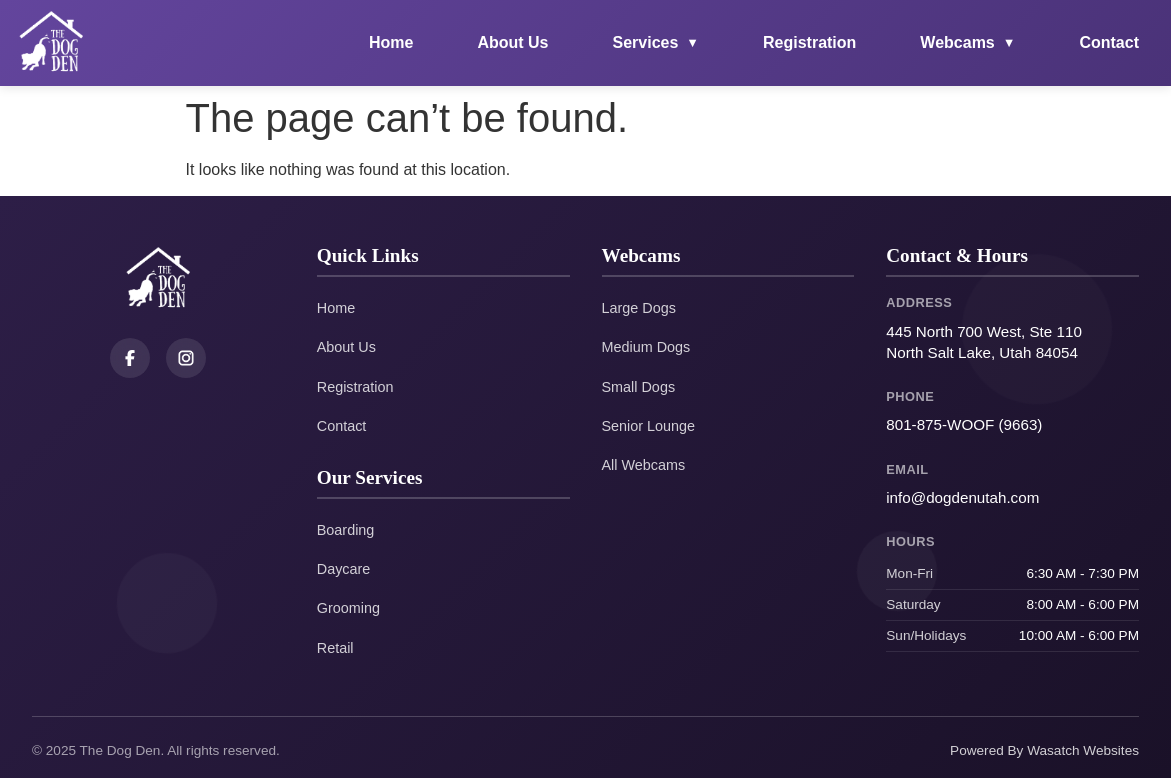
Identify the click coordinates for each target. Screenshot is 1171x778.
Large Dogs (639, 308)
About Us (512, 42)
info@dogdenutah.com (962, 497)
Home (391, 42)
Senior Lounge (649, 426)
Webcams (967, 42)
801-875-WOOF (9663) (964, 424)
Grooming (348, 608)
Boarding (346, 530)
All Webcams (644, 465)
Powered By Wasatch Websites (1044, 750)
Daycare (344, 569)
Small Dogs (639, 387)
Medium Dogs (646, 347)
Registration (809, 42)
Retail (335, 648)
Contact (1109, 42)
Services (656, 42)
